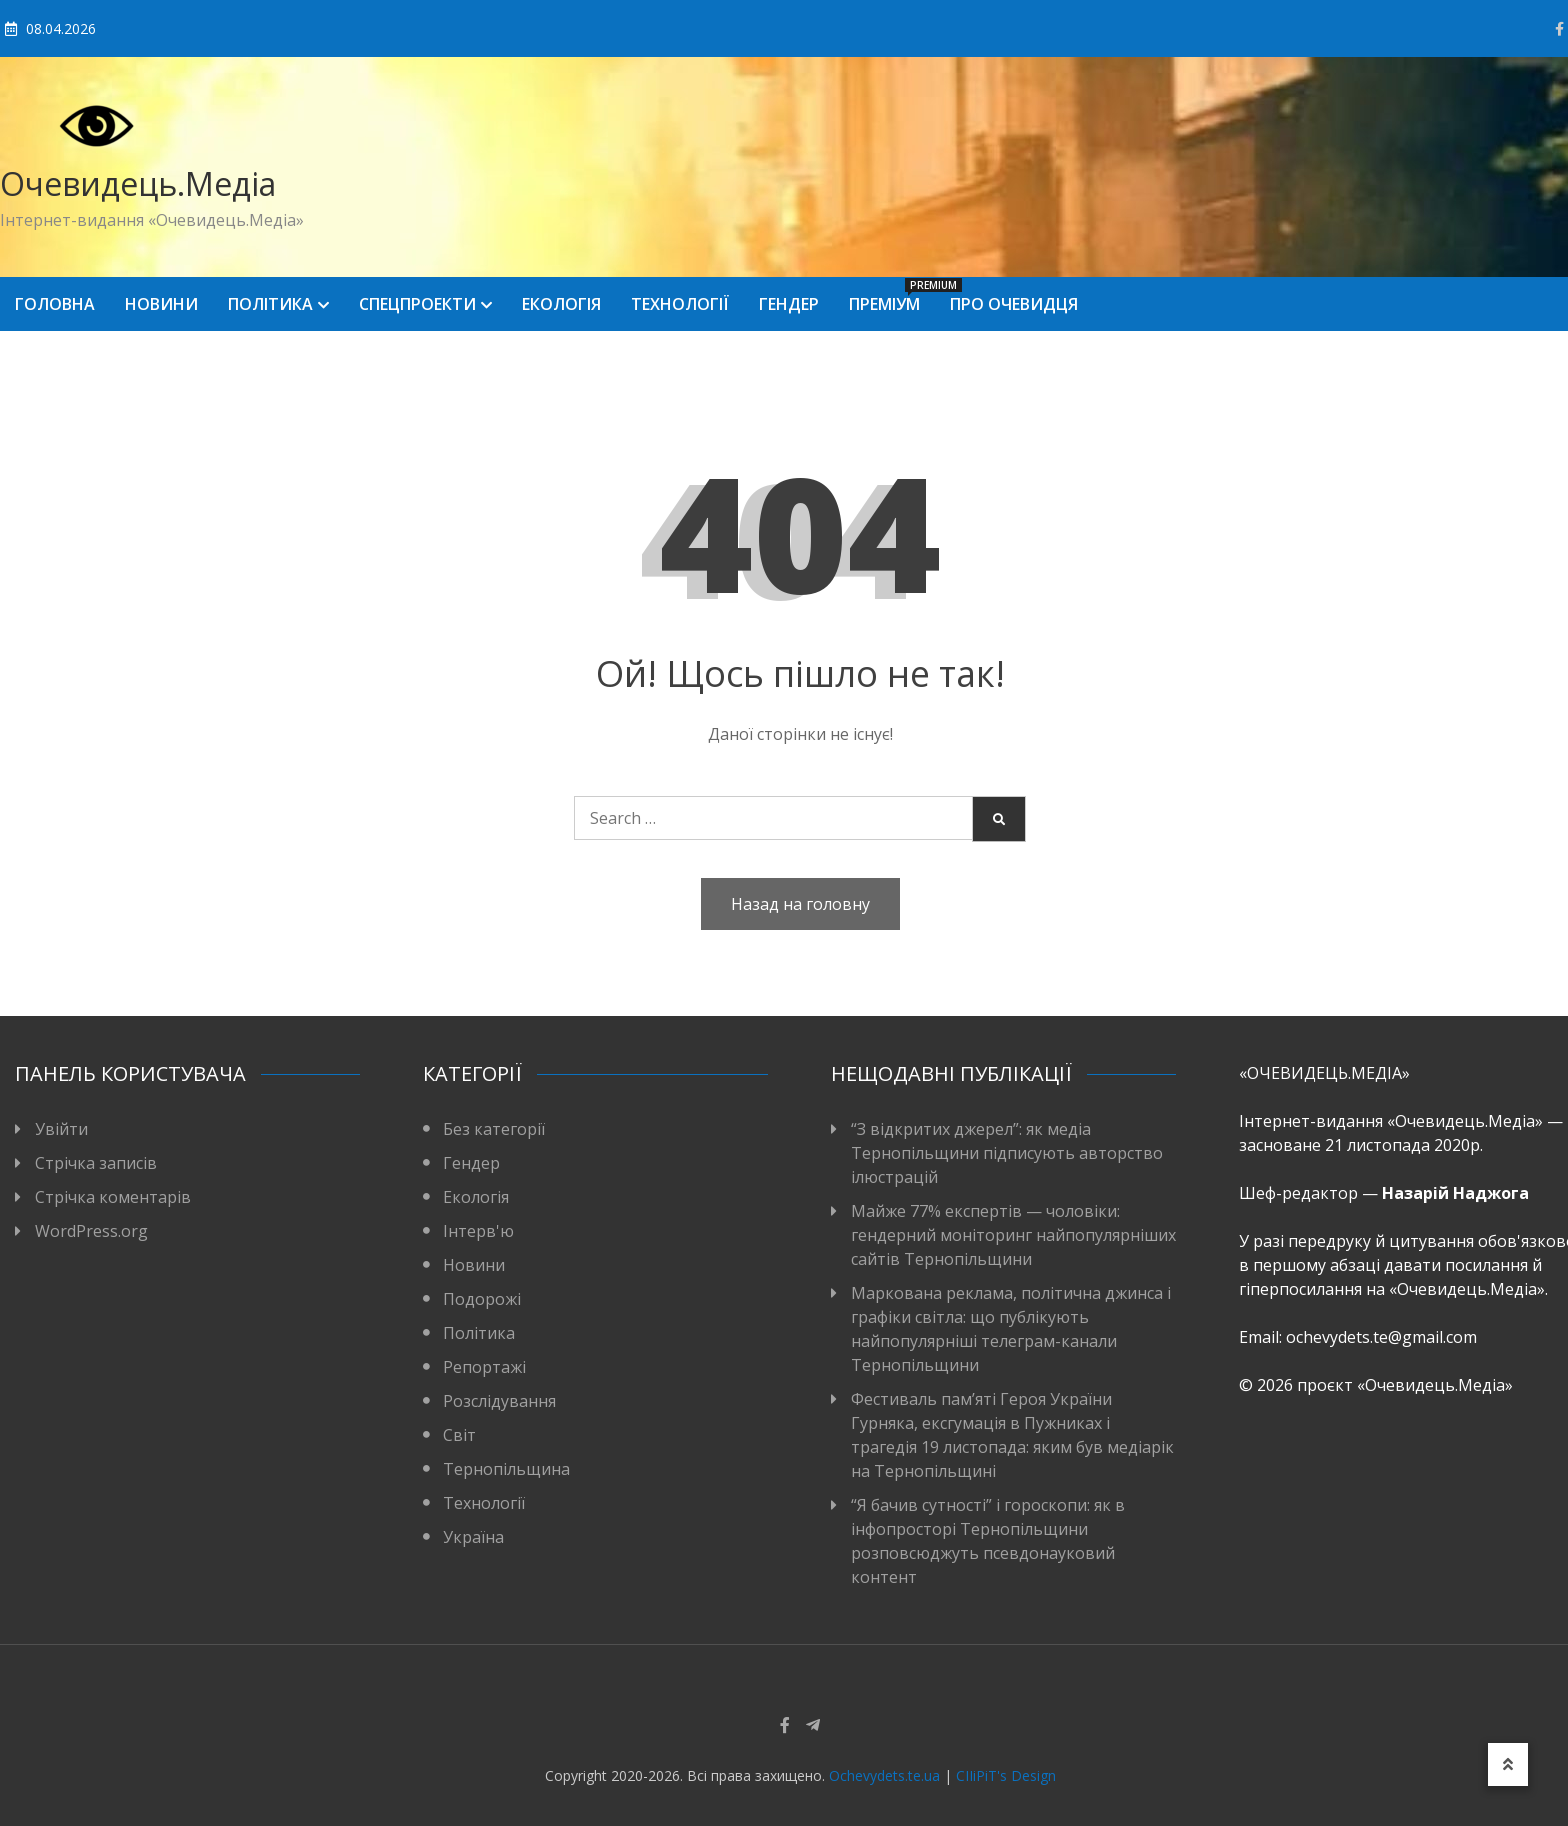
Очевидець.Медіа (138, 183)
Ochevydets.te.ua (884, 1775)
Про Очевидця (1014, 304)
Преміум (892, 296)
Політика (270, 304)
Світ (459, 1435)
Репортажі (484, 1367)
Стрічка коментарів (113, 1197)
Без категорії (494, 1129)
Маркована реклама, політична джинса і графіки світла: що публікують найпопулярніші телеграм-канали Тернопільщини (1011, 1329)
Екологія (561, 304)
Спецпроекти (417, 304)
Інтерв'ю (478, 1231)
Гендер (789, 304)
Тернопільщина (506, 1469)
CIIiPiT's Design (1006, 1775)
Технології (680, 304)
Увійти (61, 1129)
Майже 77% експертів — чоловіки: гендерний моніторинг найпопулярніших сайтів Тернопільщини (1013, 1235)
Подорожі (482, 1299)
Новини (161, 304)
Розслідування (499, 1401)
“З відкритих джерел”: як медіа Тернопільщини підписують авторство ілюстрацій (1007, 1153)
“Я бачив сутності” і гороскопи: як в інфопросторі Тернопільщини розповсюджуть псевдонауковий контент (988, 1541)
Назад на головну (800, 904)
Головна (55, 304)
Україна (473, 1537)
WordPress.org (91, 1231)
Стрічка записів (96, 1163)
